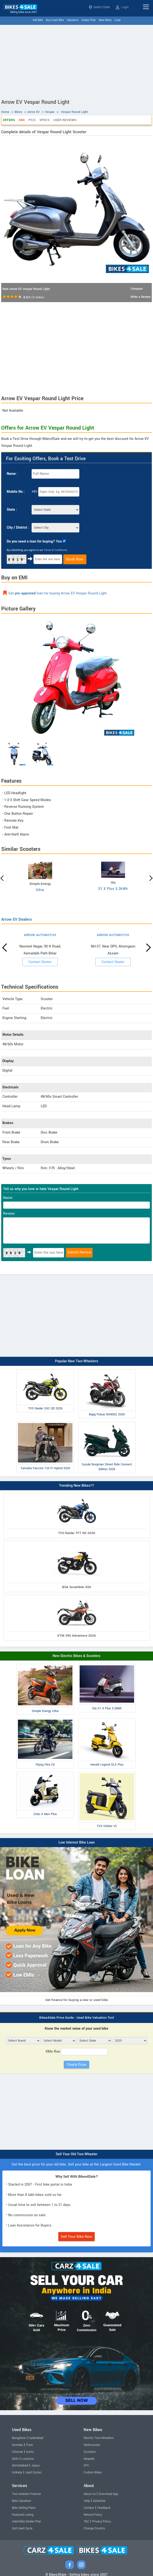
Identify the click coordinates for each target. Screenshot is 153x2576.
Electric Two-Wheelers (99, 2438)
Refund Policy (93, 2515)
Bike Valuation (21, 2501)
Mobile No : (16, 491)
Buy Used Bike (55, 20)
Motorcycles (92, 2445)
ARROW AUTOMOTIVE (40, 935)
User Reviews (64, 120)
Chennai (17, 2452)
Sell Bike (38, 20)
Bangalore (19, 2438)
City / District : (18, 527)
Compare (137, 289)
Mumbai (17, 2445)
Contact (89, 2508)
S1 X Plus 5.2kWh (113, 888)
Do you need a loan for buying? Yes (34, 541)
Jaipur (35, 2465)
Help (87, 2501)
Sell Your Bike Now (76, 2236)
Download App (108, 2494)
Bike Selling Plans (24, 2508)
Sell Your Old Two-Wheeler (77, 2154)
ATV (86, 2465)
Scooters (90, 2452)
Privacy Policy (101, 2521)
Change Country (94, 2528)
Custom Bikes (93, 2472)
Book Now (74, 559)
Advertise (99, 2501)
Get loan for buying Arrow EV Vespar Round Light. (58, 593)
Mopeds (89, 2459)
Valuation (73, 20)
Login (122, 7)
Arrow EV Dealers (16, 919)
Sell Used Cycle (22, 2528)
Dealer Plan (89, 20)
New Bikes (105, 20)
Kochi (30, 2452)
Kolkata (17, 2472)
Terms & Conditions (55, 550)
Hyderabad (36, 2438)
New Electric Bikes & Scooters (76, 1655)
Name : (12, 473)
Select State (99, 7)
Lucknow (28, 2459)
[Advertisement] (76, 60)
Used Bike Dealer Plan (26, 2521)
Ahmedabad (20, 2465)
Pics (32, 120)
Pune (29, 2445)
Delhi (15, 2459)
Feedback (103, 2508)
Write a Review (141, 297)
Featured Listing (22, 2515)
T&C (86, 2521)
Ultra (40, 889)
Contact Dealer (40, 961)
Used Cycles (33, 2472)
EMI (22, 120)
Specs (44, 120)
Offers (9, 120)
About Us (90, 2494)
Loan (118, 20)
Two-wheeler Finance (26, 2494)
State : (12, 509)
